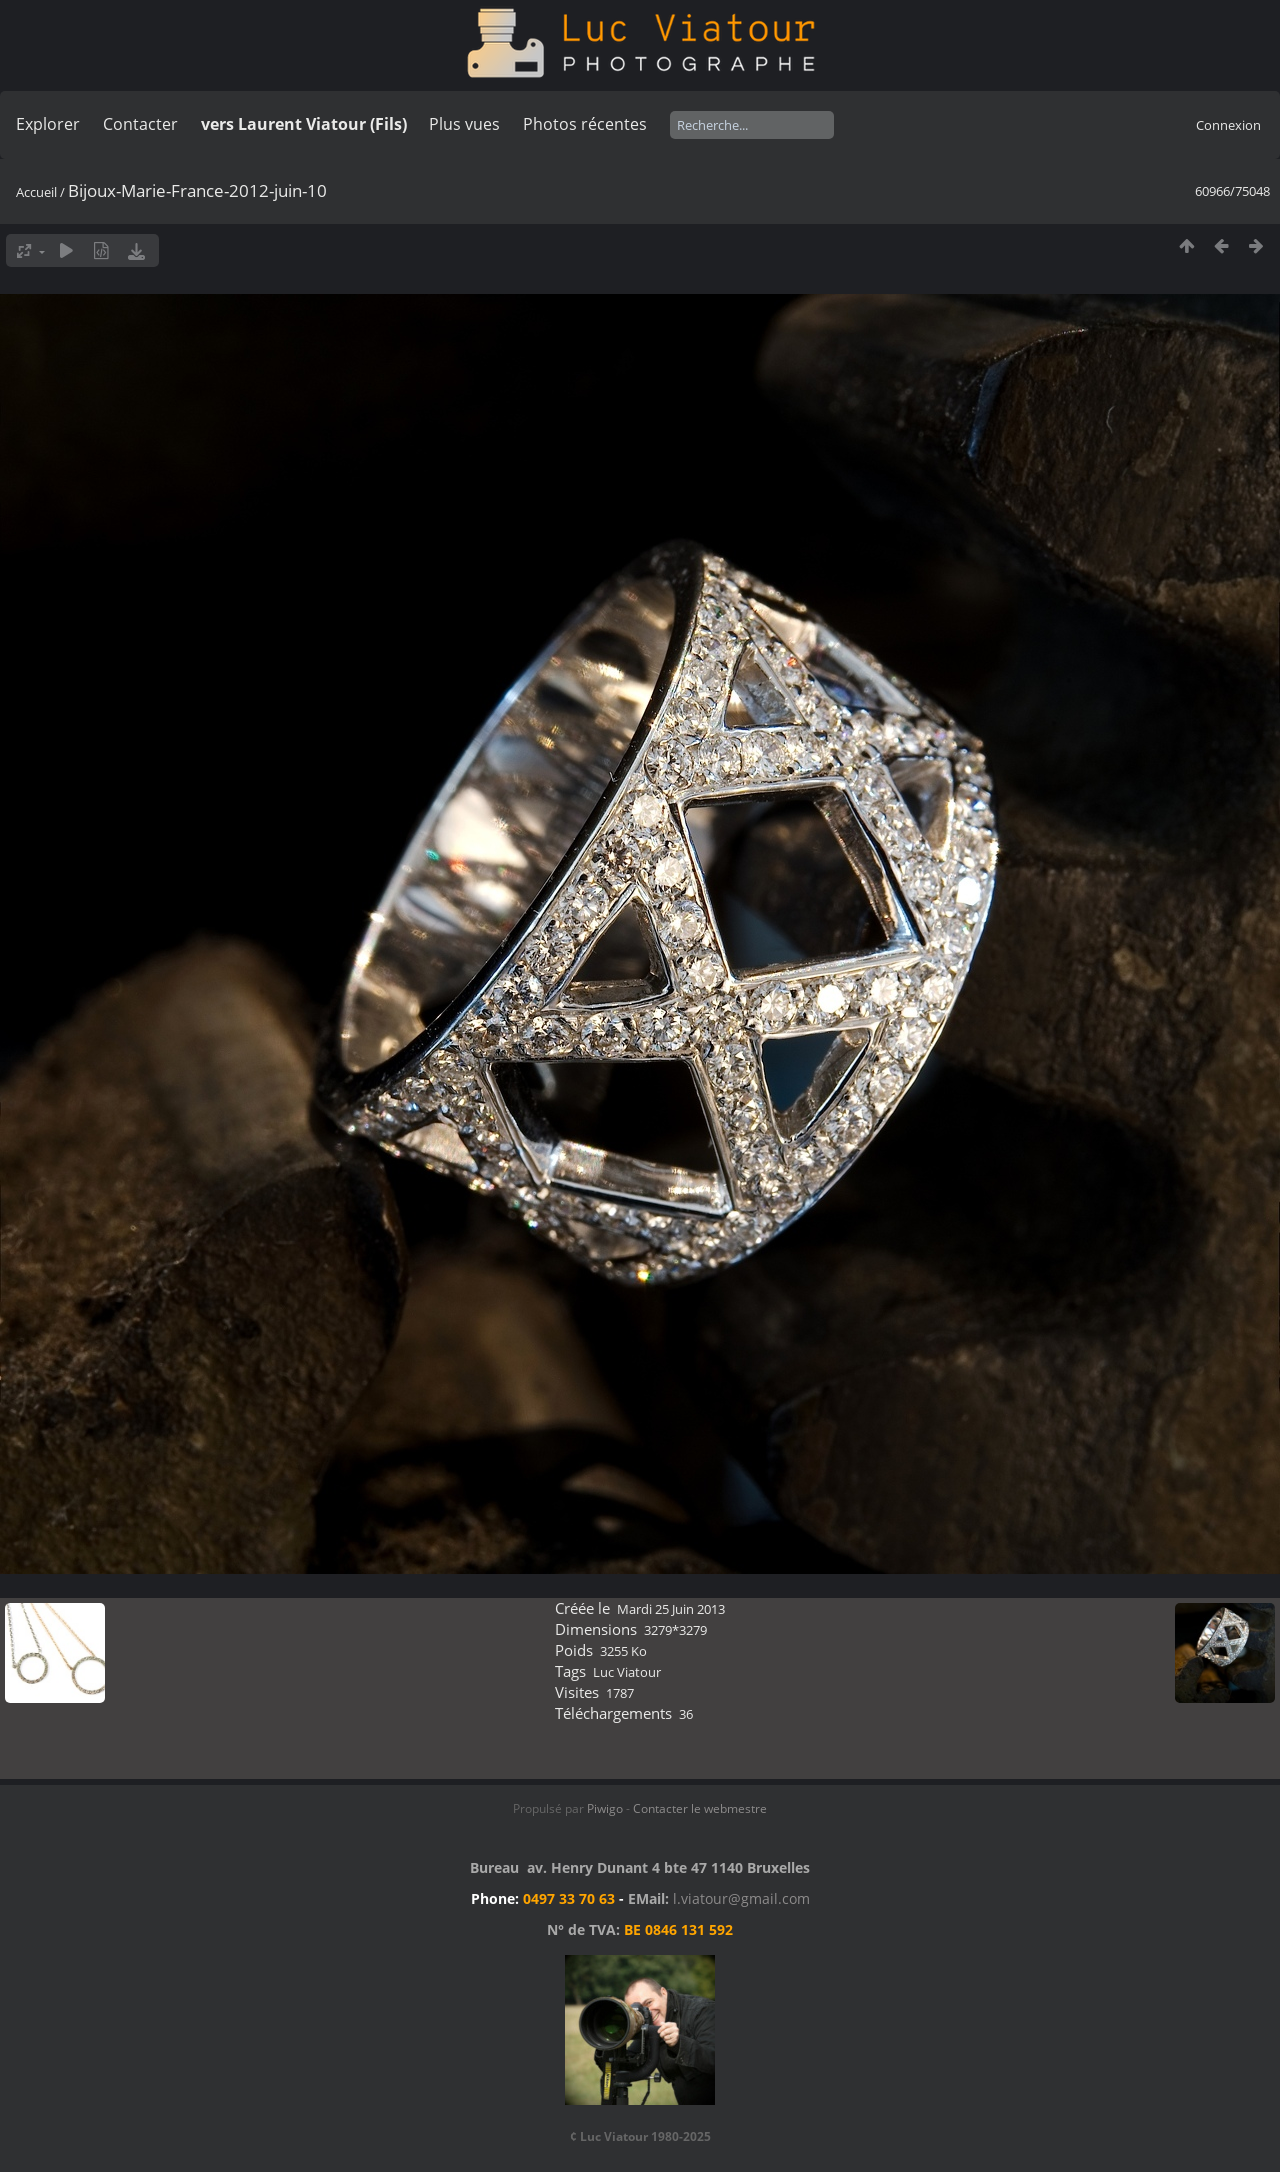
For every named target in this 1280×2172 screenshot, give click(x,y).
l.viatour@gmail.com (741, 1898)
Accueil (36, 192)
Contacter (140, 124)
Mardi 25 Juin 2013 (671, 1609)
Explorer (48, 124)
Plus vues (464, 124)
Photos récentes (585, 124)
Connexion (1228, 125)
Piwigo (605, 1808)
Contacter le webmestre (700, 1808)
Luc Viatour (627, 1672)
